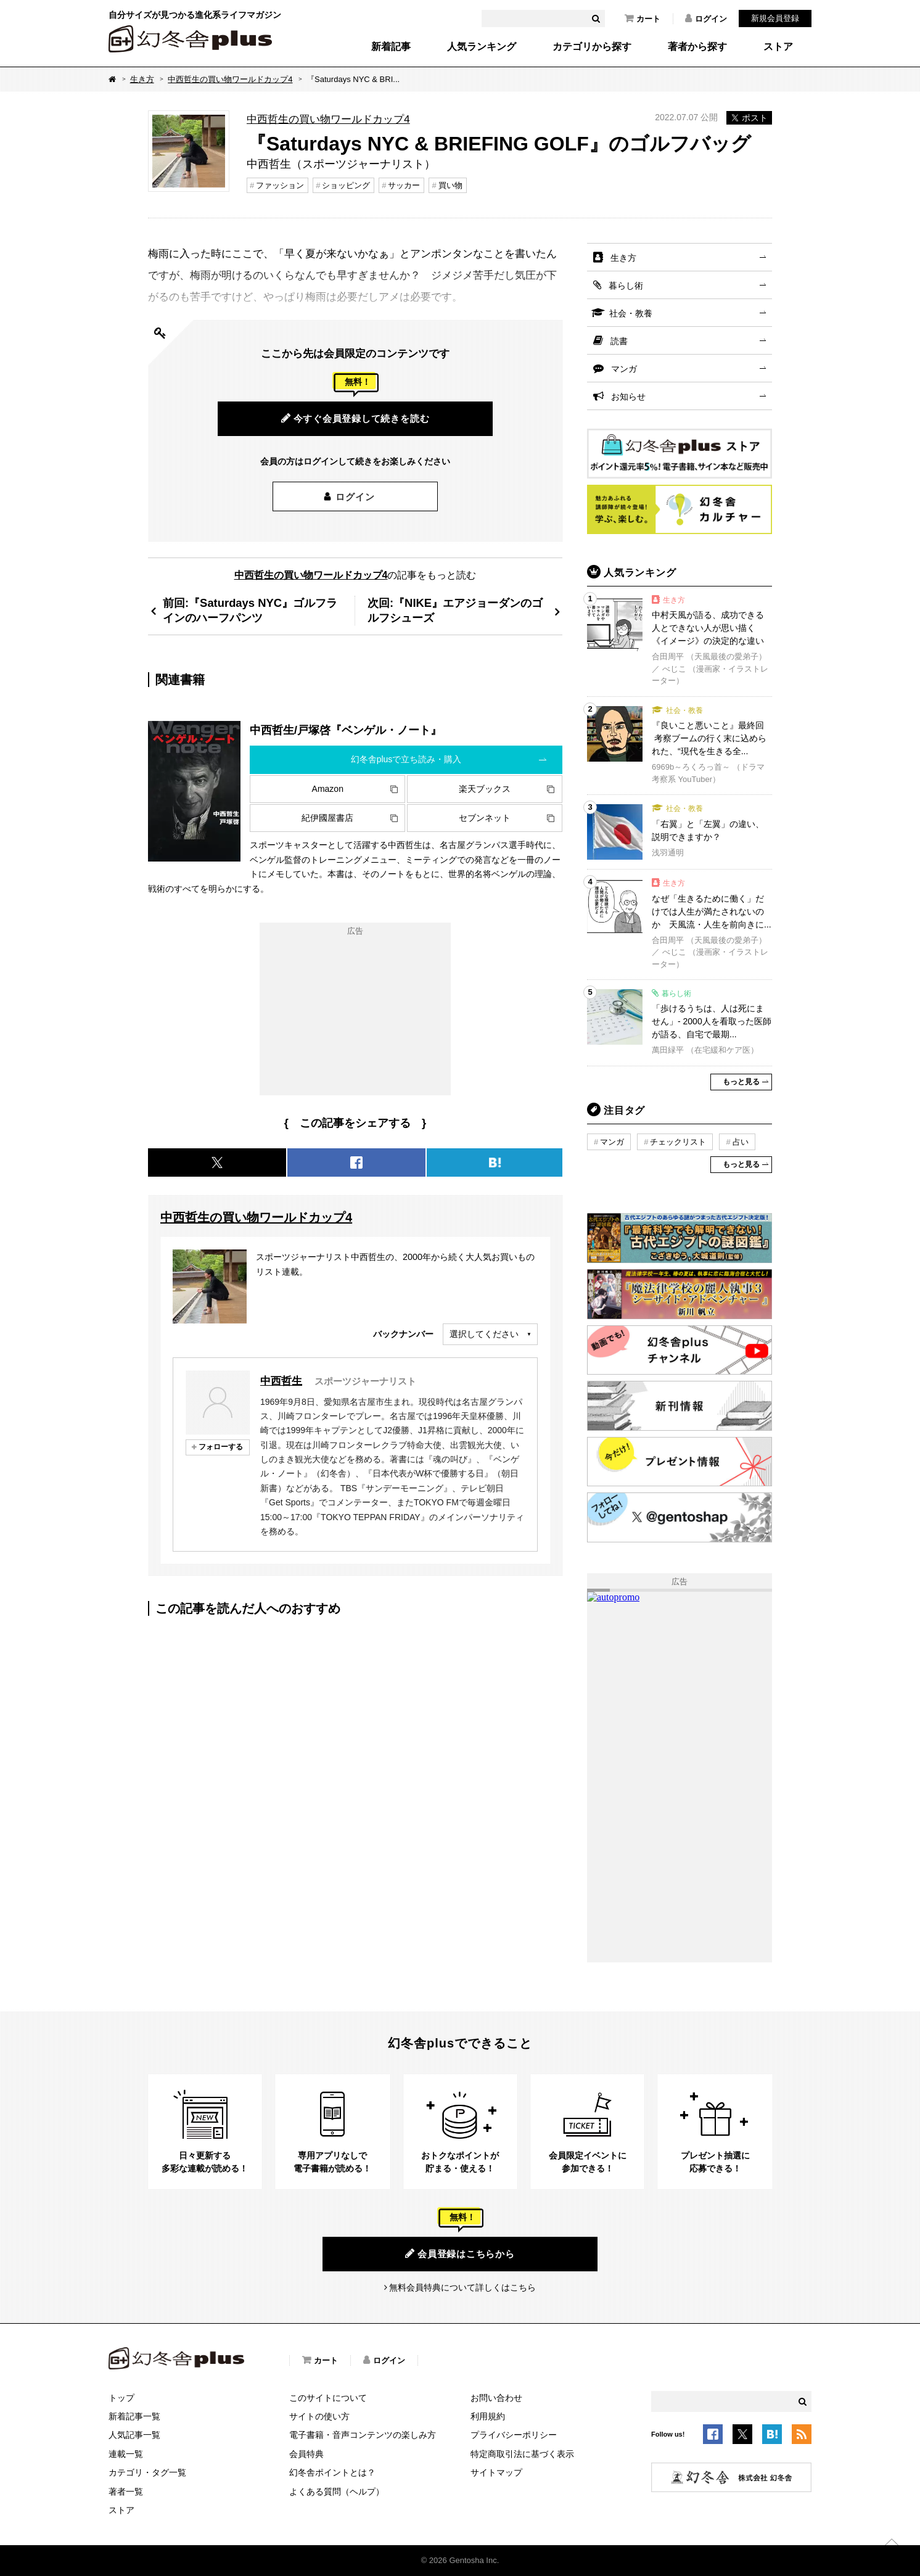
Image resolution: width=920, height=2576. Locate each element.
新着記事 (391, 47)
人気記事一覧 (134, 2435)
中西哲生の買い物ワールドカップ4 (230, 79)
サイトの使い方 (319, 2416)
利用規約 (487, 2416)
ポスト (749, 118)
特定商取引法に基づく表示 (522, 2454)
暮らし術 (626, 285)
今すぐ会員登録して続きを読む (355, 418)
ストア (778, 47)
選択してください (484, 1334)
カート (642, 18)
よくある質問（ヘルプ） (336, 2491)
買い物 (450, 185)
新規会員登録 (775, 18)
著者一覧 (126, 2491)
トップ (121, 2398)
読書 (619, 341)
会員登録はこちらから (459, 2253)
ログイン (706, 18)
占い (741, 1141)
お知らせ (628, 396)
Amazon (327, 789)
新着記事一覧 (134, 2416)
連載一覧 (126, 2454)
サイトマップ (496, 2472)
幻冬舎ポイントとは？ (332, 2472)
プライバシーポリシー (513, 2435)
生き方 (142, 79)
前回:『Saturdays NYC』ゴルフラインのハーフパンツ (250, 610)
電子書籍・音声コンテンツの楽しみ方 (362, 2435)
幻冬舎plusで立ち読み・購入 (406, 759)
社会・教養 (630, 313)
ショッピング (346, 185)
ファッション (280, 185)
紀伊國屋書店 (327, 818)
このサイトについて (328, 2398)
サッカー (404, 185)
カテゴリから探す (591, 47)
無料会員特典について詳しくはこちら (462, 2287)
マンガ (624, 369)
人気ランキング (481, 47)
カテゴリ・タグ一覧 (147, 2472)
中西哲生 (281, 1381)
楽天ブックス (485, 789)
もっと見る (741, 1081)
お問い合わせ (496, 2398)
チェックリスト (678, 1141)
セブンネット (485, 818)
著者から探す (697, 47)
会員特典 (306, 2454)
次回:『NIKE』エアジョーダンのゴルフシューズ (455, 610)
